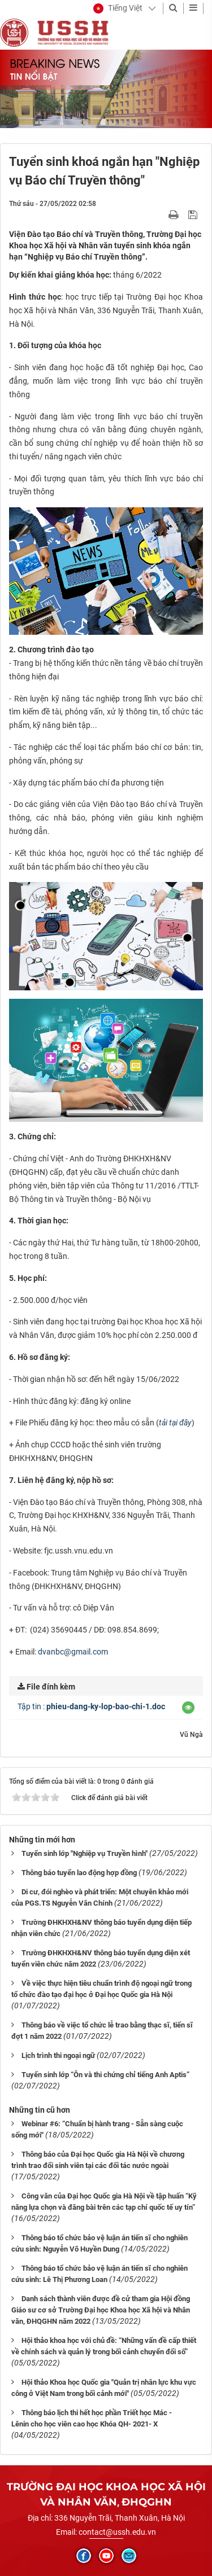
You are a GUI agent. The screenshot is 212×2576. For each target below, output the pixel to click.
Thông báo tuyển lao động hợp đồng (79, 1872)
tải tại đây (175, 1422)
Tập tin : (91, 1706)
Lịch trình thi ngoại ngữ (58, 2055)
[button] (117, 8)
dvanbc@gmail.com (73, 1651)
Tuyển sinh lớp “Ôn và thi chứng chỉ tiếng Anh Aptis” (105, 2074)
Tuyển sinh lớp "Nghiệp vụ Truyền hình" (84, 1853)
